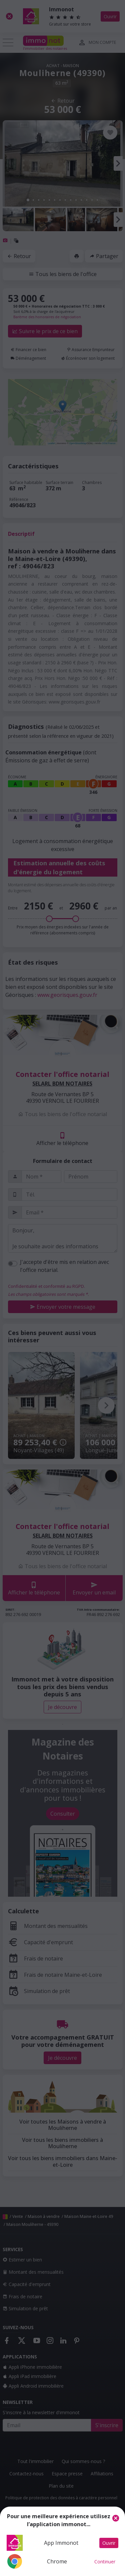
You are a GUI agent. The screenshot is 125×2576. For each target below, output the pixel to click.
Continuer (104, 2561)
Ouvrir (108, 2543)
